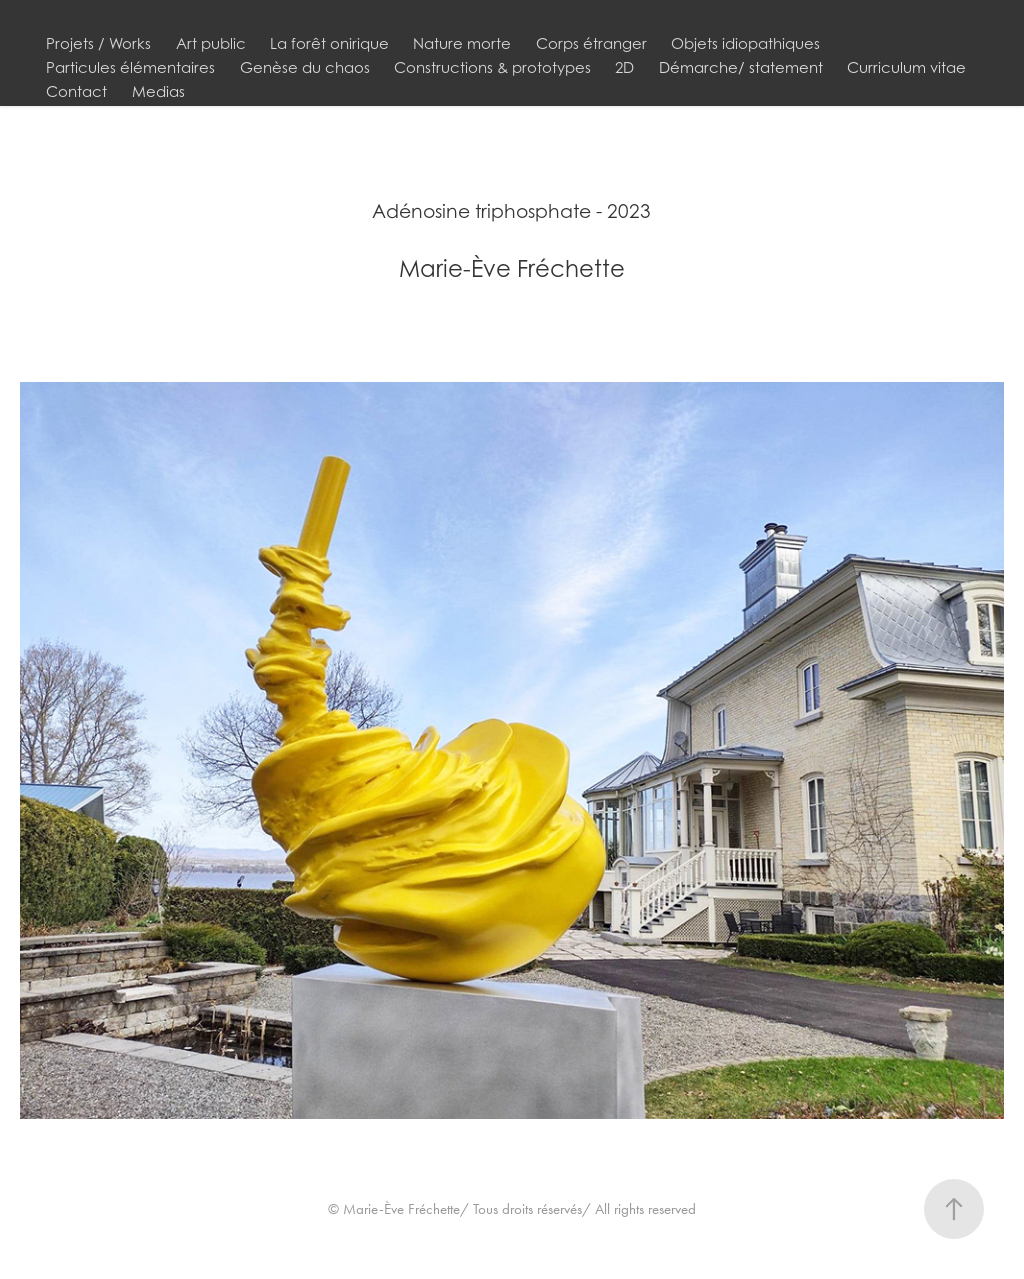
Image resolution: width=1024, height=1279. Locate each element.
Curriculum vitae (906, 67)
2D (624, 67)
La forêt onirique (329, 43)
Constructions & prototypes (492, 67)
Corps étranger (591, 43)
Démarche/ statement (741, 67)
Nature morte (462, 43)
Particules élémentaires (130, 67)
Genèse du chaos (305, 67)
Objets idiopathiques (745, 43)
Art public (211, 43)
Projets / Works (98, 43)
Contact (76, 91)
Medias (158, 91)
